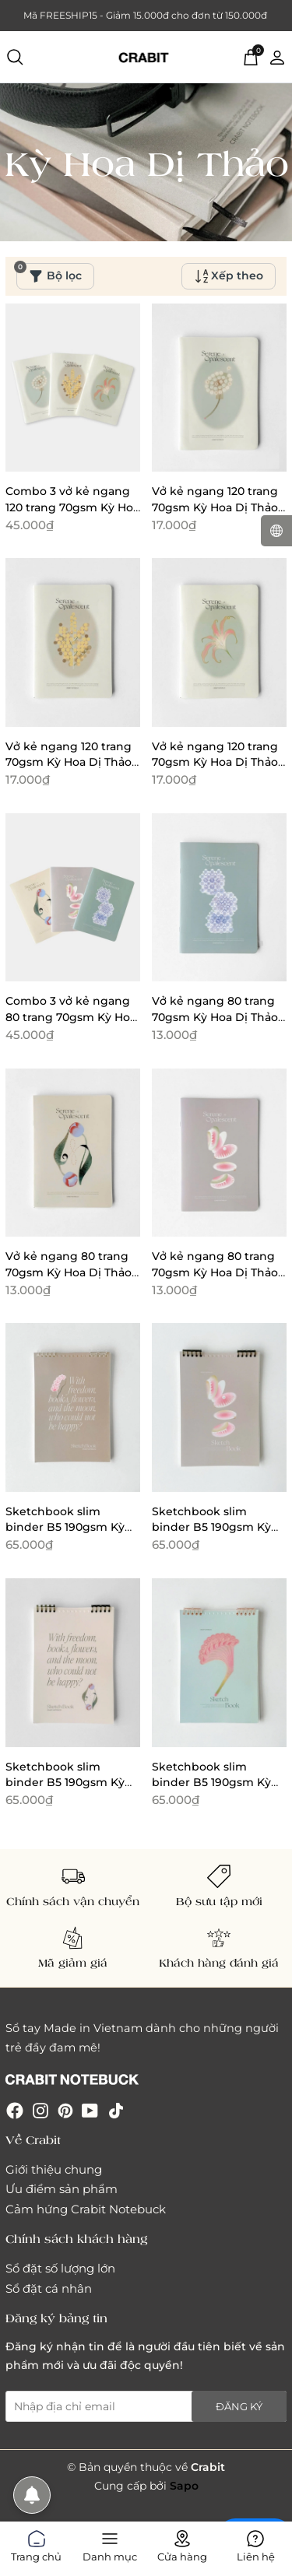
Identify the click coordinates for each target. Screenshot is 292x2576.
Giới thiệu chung (53, 2169)
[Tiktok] (116, 2109)
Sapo (184, 2486)
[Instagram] (40, 2109)
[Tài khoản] (277, 56)
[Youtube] (90, 2109)
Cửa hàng (182, 2543)
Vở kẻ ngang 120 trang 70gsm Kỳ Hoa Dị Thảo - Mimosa (72, 762)
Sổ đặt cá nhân (48, 2288)
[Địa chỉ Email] (146, 2406)
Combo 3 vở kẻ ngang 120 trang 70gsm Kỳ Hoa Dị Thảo (72, 507)
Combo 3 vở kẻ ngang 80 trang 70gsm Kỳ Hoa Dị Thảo (70, 1017)
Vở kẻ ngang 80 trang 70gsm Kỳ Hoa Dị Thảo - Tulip (72, 1272)
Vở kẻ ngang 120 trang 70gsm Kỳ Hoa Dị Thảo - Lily (218, 762)
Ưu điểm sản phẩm (61, 2188)
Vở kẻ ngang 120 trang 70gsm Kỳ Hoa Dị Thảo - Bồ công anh (218, 507)
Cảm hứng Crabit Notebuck (85, 2209)
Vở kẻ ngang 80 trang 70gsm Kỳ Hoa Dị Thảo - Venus (218, 1272)
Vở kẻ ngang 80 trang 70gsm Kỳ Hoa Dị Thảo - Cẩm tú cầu (218, 1017)
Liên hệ (256, 2543)
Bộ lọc (49, 273)
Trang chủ (36, 2543)
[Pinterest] (65, 2109)
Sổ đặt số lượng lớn (60, 2268)
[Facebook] (14, 2109)
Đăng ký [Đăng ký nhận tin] (239, 2406)
